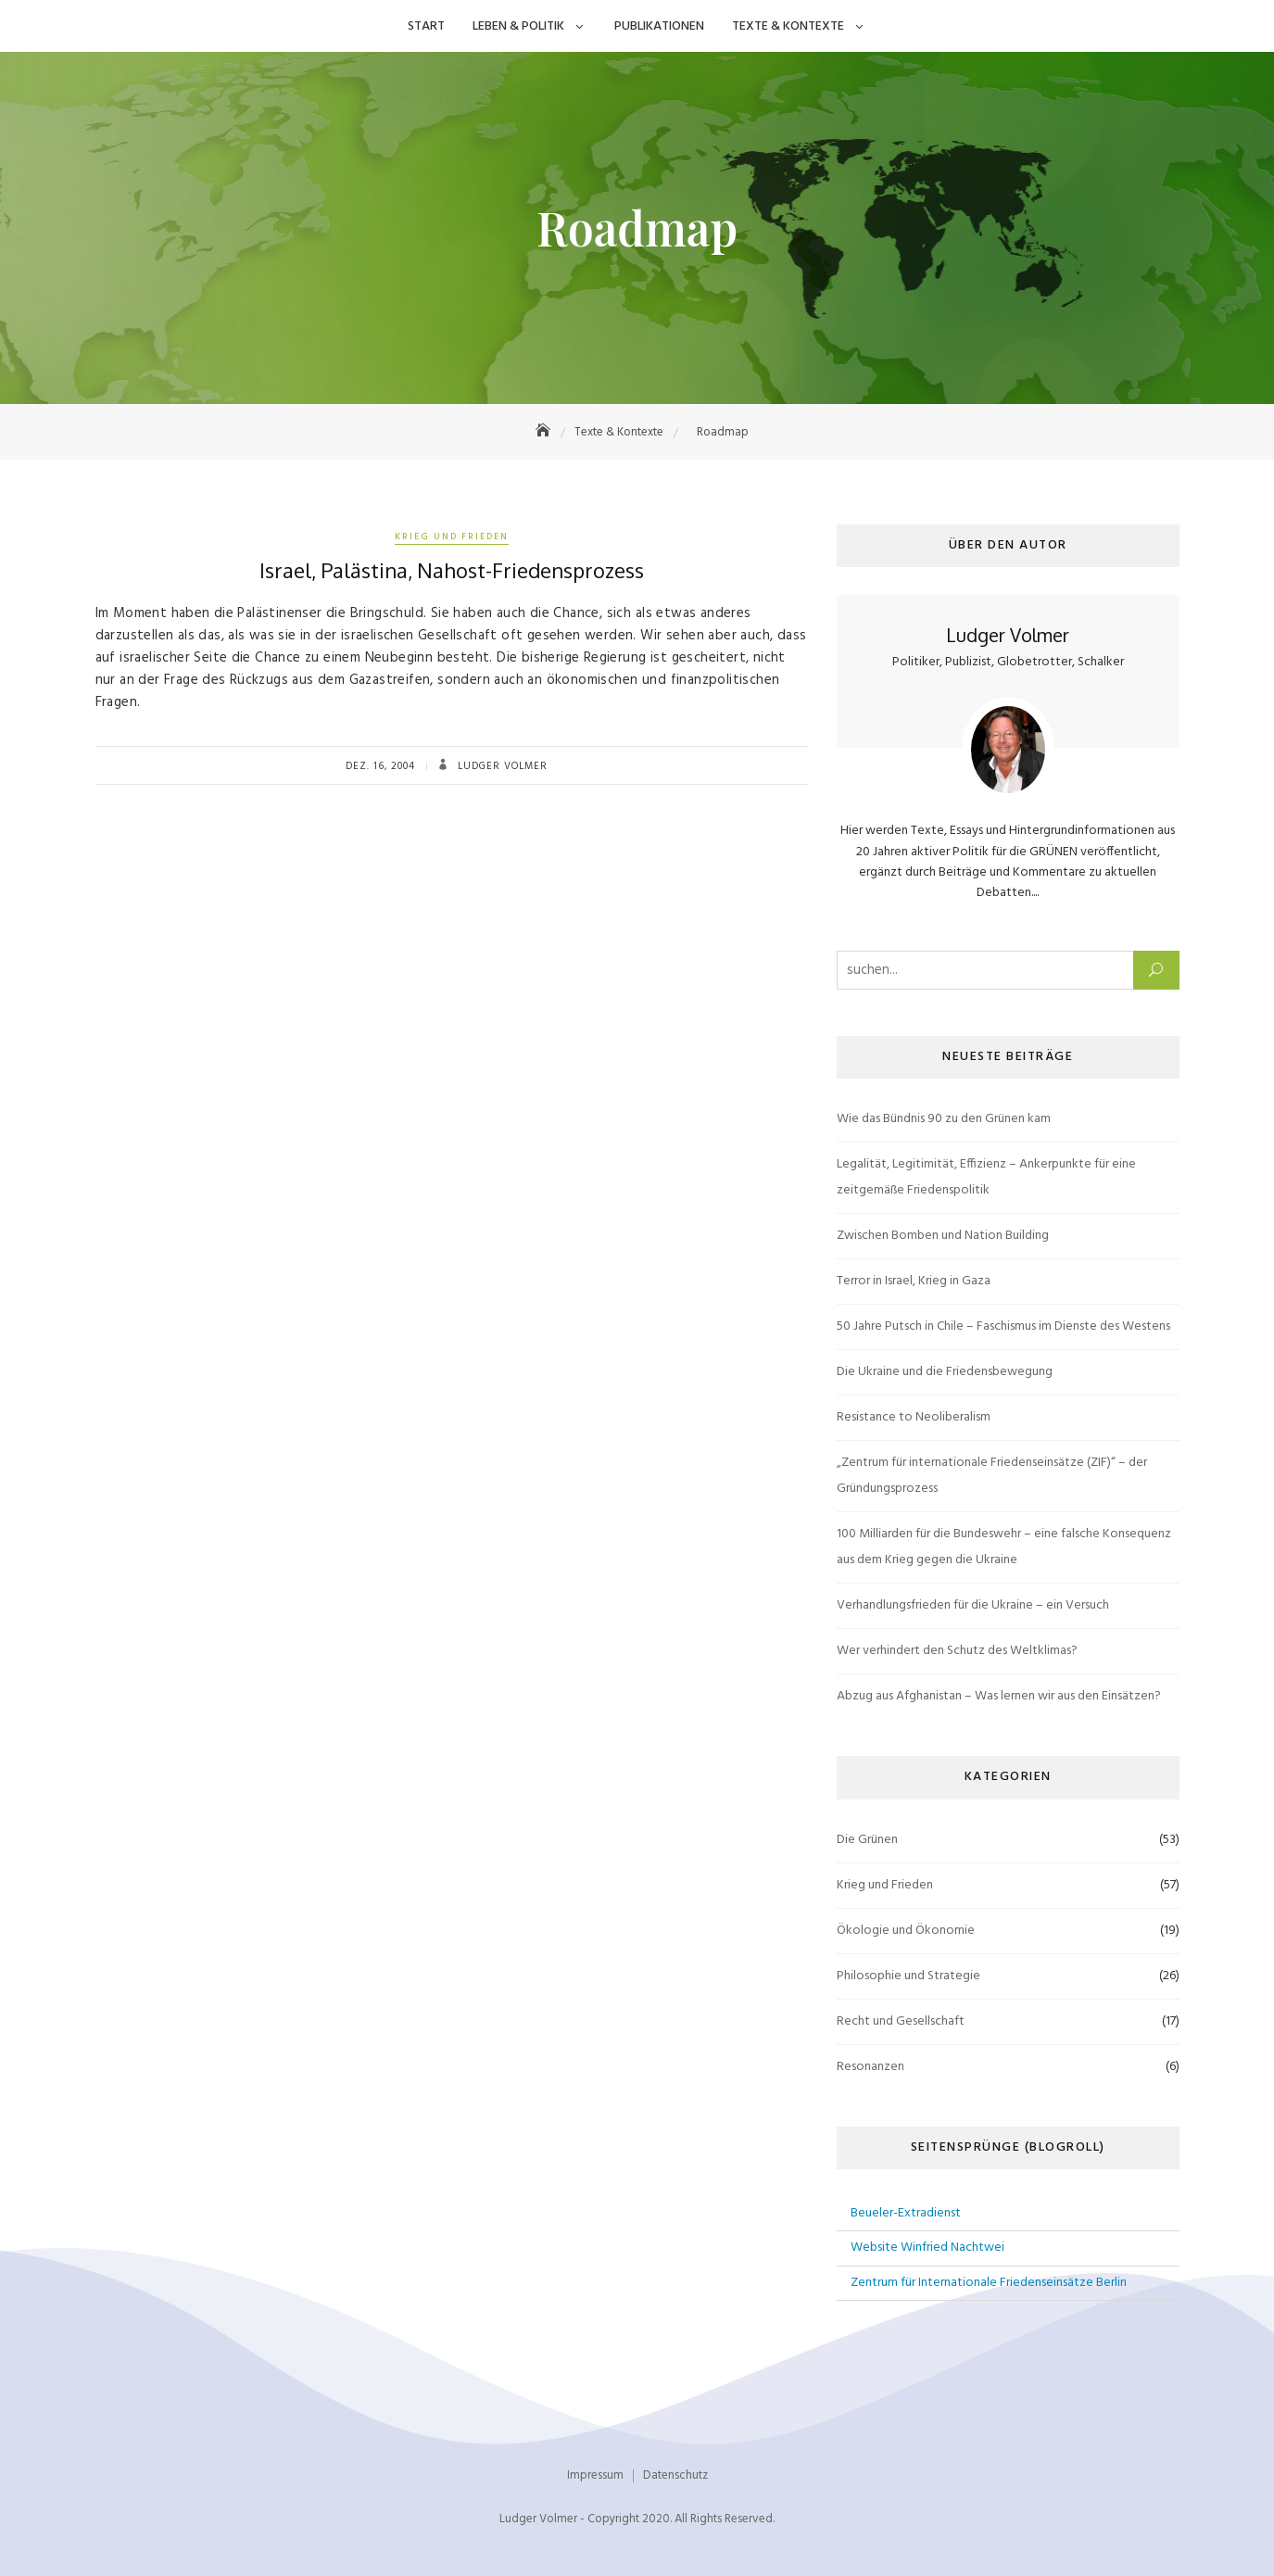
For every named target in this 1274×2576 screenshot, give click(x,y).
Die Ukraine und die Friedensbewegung (945, 1372)
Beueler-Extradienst (906, 2213)
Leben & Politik (518, 26)
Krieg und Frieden (452, 536)
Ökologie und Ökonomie (906, 1930)
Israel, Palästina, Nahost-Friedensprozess (451, 570)
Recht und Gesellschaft (901, 2021)
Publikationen (659, 26)
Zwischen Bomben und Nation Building (943, 1235)
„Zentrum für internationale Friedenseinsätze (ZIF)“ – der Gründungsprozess (992, 1475)
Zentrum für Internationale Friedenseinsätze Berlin (989, 2282)
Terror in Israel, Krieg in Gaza (913, 1281)
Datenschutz (675, 2475)
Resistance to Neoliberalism (913, 1417)
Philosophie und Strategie (908, 1976)
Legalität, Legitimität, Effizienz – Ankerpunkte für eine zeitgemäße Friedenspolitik (986, 1177)
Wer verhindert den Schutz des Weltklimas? (957, 1650)
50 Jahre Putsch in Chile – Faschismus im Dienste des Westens (1003, 1326)
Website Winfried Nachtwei (927, 2247)
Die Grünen (867, 1839)
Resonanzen (870, 2066)
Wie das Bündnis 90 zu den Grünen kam (944, 1119)
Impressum (595, 2475)
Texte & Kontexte (788, 26)
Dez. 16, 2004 (380, 766)
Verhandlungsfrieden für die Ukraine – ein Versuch (973, 1605)
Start (426, 26)
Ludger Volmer (501, 766)
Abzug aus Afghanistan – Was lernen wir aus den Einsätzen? (999, 1696)
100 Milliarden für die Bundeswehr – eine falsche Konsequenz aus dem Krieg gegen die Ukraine (1004, 1547)
